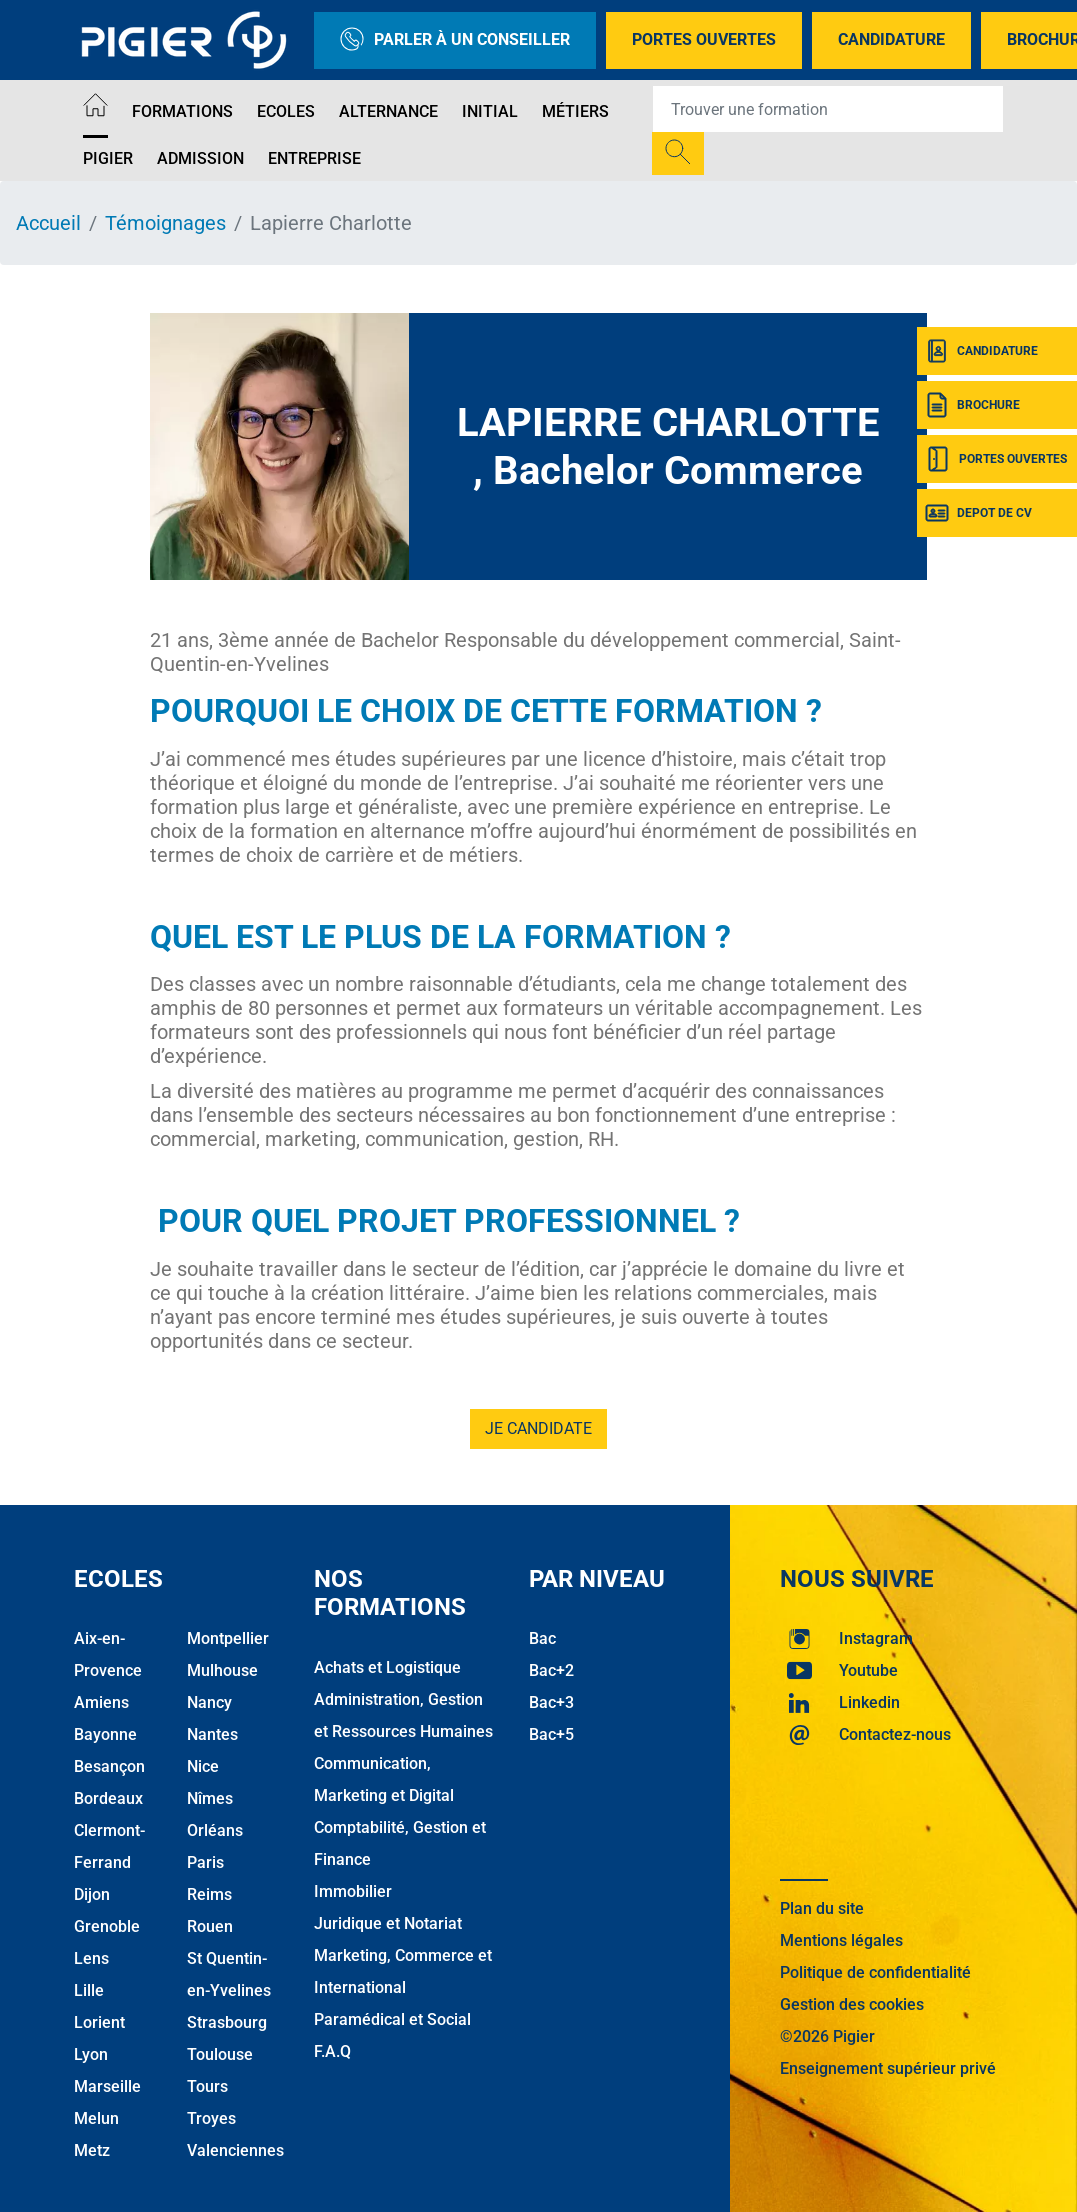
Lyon (91, 2054)
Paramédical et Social (392, 2019)
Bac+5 (551, 1734)
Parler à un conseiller (455, 40)
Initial (490, 111)
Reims (209, 1894)
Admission (200, 158)
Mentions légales (841, 1940)
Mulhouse (222, 1670)
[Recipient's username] (828, 109)
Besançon (109, 1766)
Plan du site (822, 1908)
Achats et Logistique (387, 1667)
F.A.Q (332, 2051)
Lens (91, 1958)
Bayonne (105, 1734)
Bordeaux (108, 1798)
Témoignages (165, 223)
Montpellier (228, 1638)
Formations (182, 111)
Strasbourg (227, 2022)
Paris (205, 1862)
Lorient (99, 2022)
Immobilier (353, 1891)
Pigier (108, 158)
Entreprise (314, 158)
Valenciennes (235, 2150)
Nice (203, 1766)
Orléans (215, 1830)
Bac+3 (551, 1702)
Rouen (210, 1926)
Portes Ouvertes (704, 39)
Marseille (107, 2086)
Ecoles (286, 111)
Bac (542, 1638)
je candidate (538, 1428)
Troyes (211, 2118)
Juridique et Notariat (388, 1923)
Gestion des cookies (852, 2004)
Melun (96, 2118)
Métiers (575, 111)
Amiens (101, 1702)
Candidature (891, 39)
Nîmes (210, 1798)
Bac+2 (551, 1670)
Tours (207, 2086)
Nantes (212, 1734)
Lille (89, 1990)
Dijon (92, 1894)
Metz (92, 2150)
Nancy (209, 1702)
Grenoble (107, 1926)
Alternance (388, 111)
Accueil (48, 223)
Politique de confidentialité (875, 1972)
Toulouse (220, 2054)
